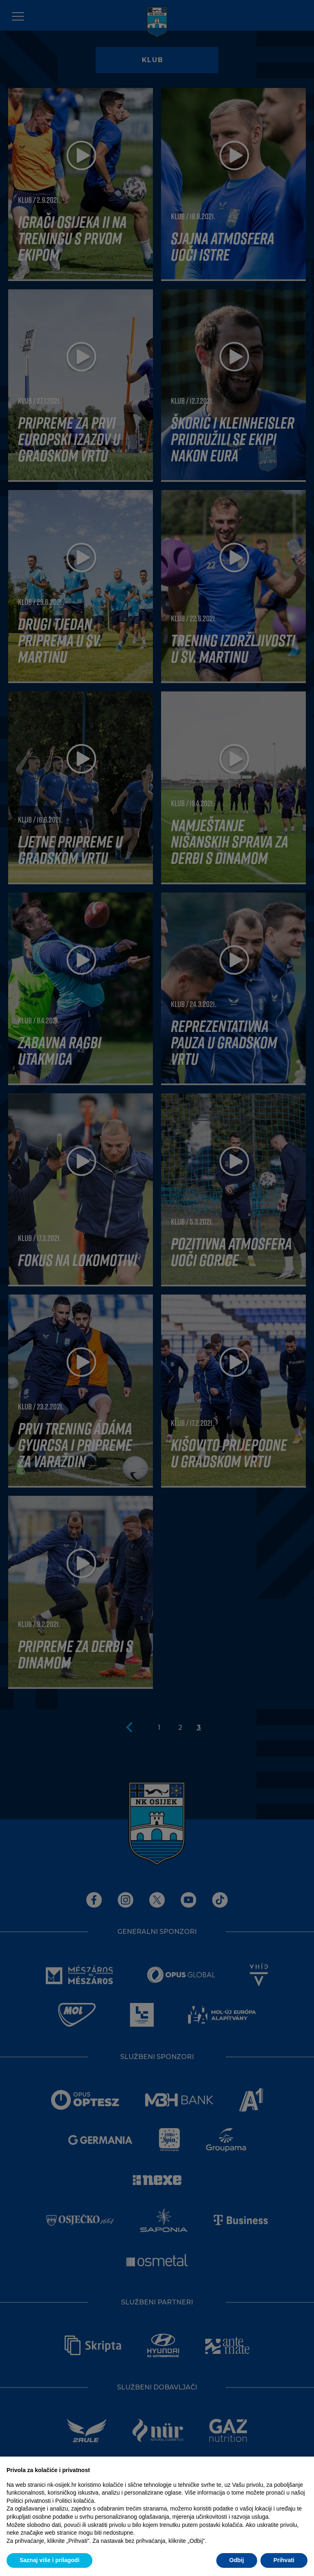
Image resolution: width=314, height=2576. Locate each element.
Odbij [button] (236, 2560)
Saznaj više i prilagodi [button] (49, 2560)
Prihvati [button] (284, 2560)
